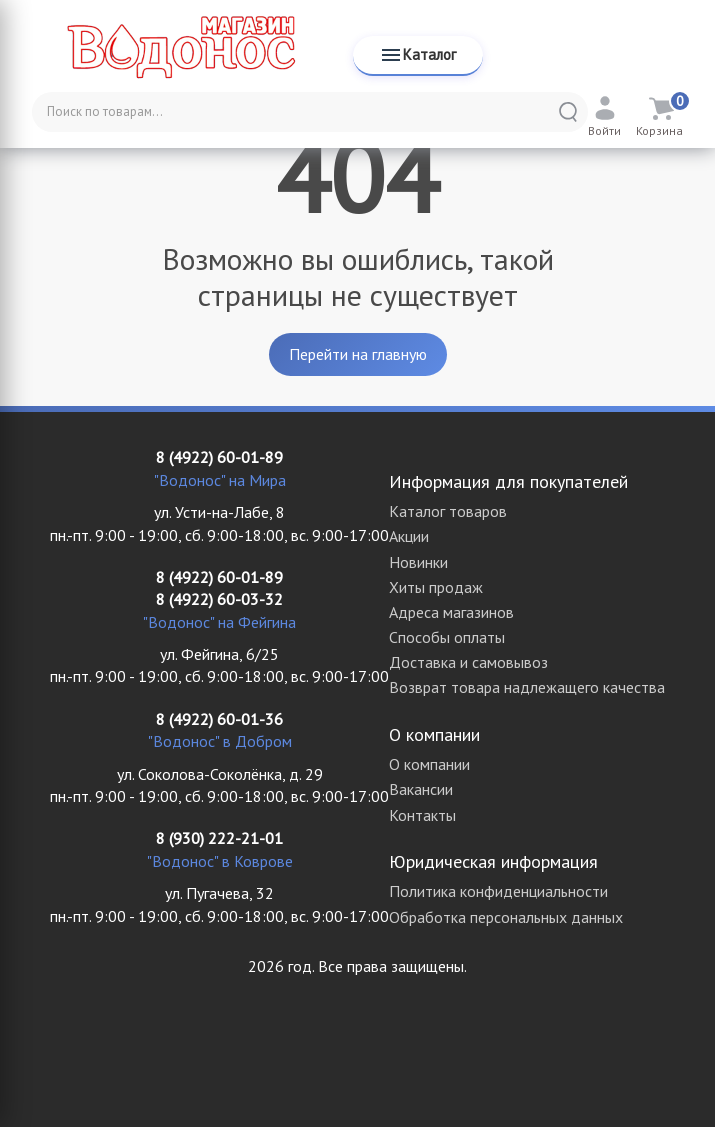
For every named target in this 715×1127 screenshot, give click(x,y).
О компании (429, 764)
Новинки (418, 562)
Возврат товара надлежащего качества (527, 687)
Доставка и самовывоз (468, 662)
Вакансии (421, 789)
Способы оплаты (447, 637)
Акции (409, 536)
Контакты (422, 815)
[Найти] (568, 112)
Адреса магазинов (451, 612)
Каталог (417, 55)
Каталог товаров (448, 511)
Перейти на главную (358, 354)
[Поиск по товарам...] (310, 112)
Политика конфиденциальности (498, 891)
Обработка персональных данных (506, 917)
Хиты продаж (436, 587)
